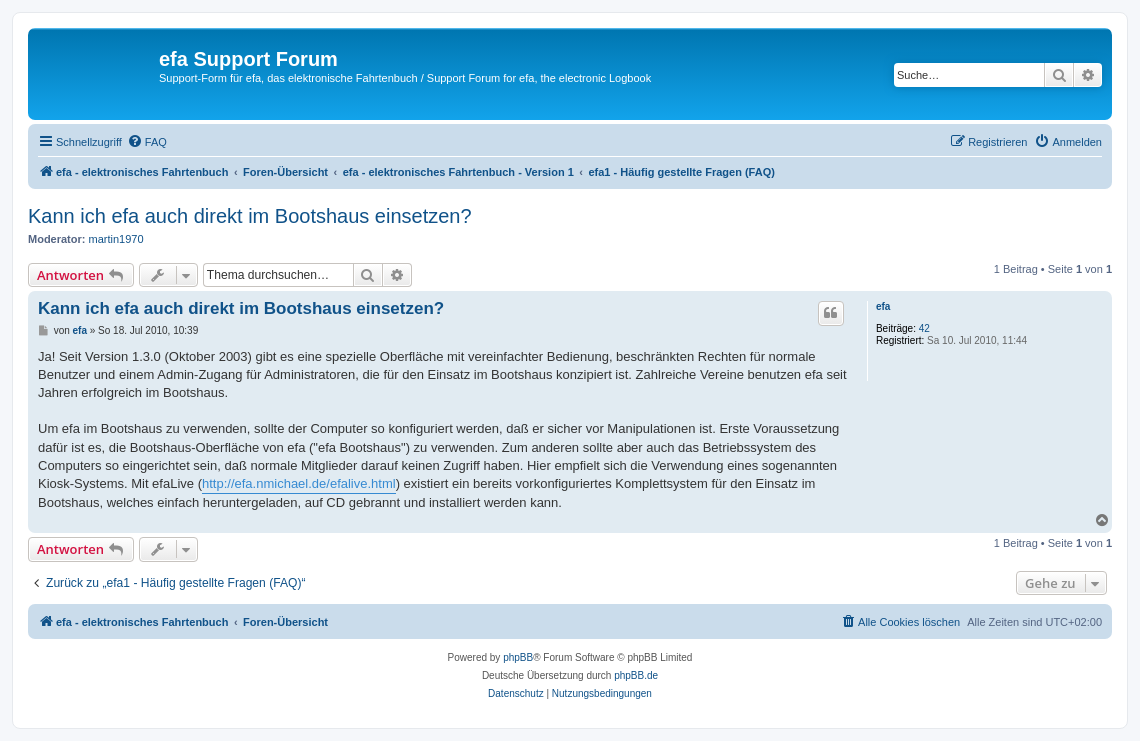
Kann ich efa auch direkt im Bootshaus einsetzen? (250, 216)
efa (883, 306)
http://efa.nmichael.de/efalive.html (299, 483)
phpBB (518, 657)
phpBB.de (636, 675)
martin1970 (116, 239)
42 (924, 328)
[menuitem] (147, 142)
